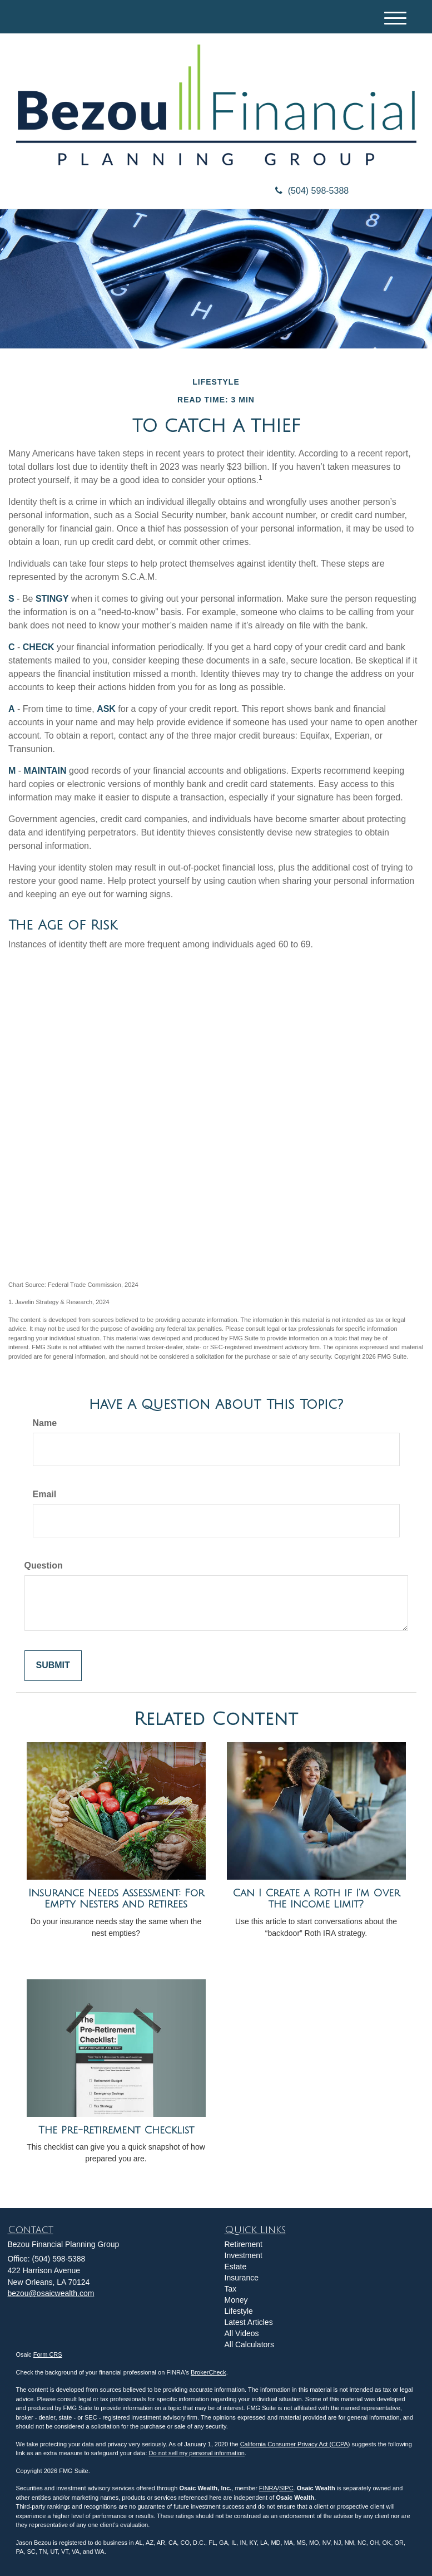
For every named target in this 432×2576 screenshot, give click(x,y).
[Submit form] (53, 1665)
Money (236, 2299)
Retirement (243, 2244)
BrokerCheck (208, 2372)
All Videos (242, 2333)
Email (45, 1494)
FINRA (268, 2488)
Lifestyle (239, 2311)
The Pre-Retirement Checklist (116, 2130)
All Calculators (249, 2344)
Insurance (242, 2277)
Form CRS (47, 2354)
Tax (231, 2288)
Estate (236, 2266)
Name (45, 1423)
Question (43, 1565)
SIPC (286, 2488)
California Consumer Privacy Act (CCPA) (295, 2444)
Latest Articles (249, 2322)
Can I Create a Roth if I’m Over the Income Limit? (316, 1898)
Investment (243, 2255)
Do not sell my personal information (197, 2453)
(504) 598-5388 (312, 190)
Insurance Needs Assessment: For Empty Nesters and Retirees (116, 1898)
